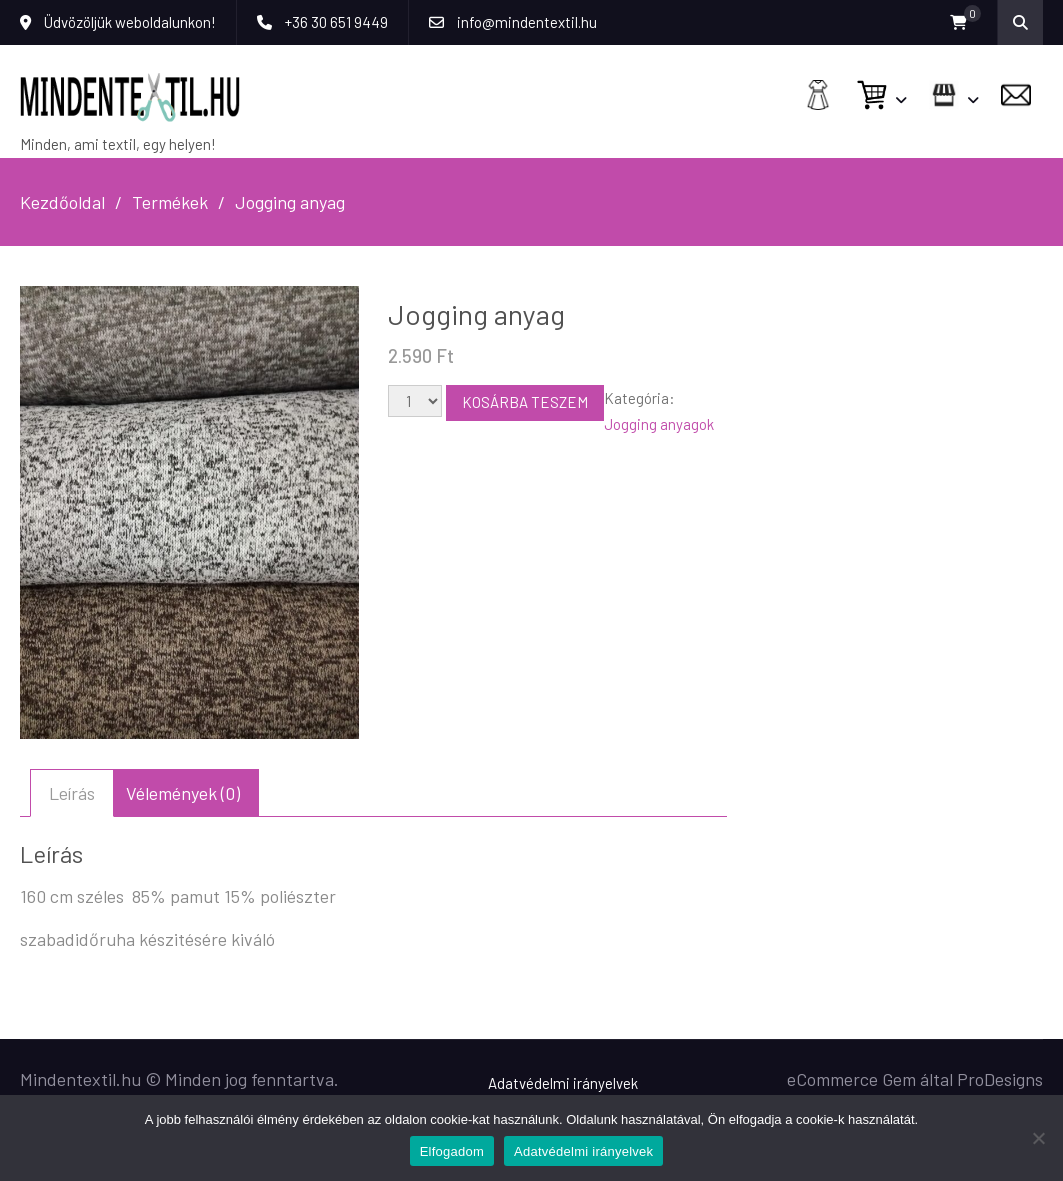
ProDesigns (1000, 1079)
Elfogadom (452, 1151)
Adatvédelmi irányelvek (563, 1083)
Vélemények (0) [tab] (183, 793)
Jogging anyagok (659, 424)
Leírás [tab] (72, 793)
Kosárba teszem (525, 402)
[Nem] (1038, 1138)
